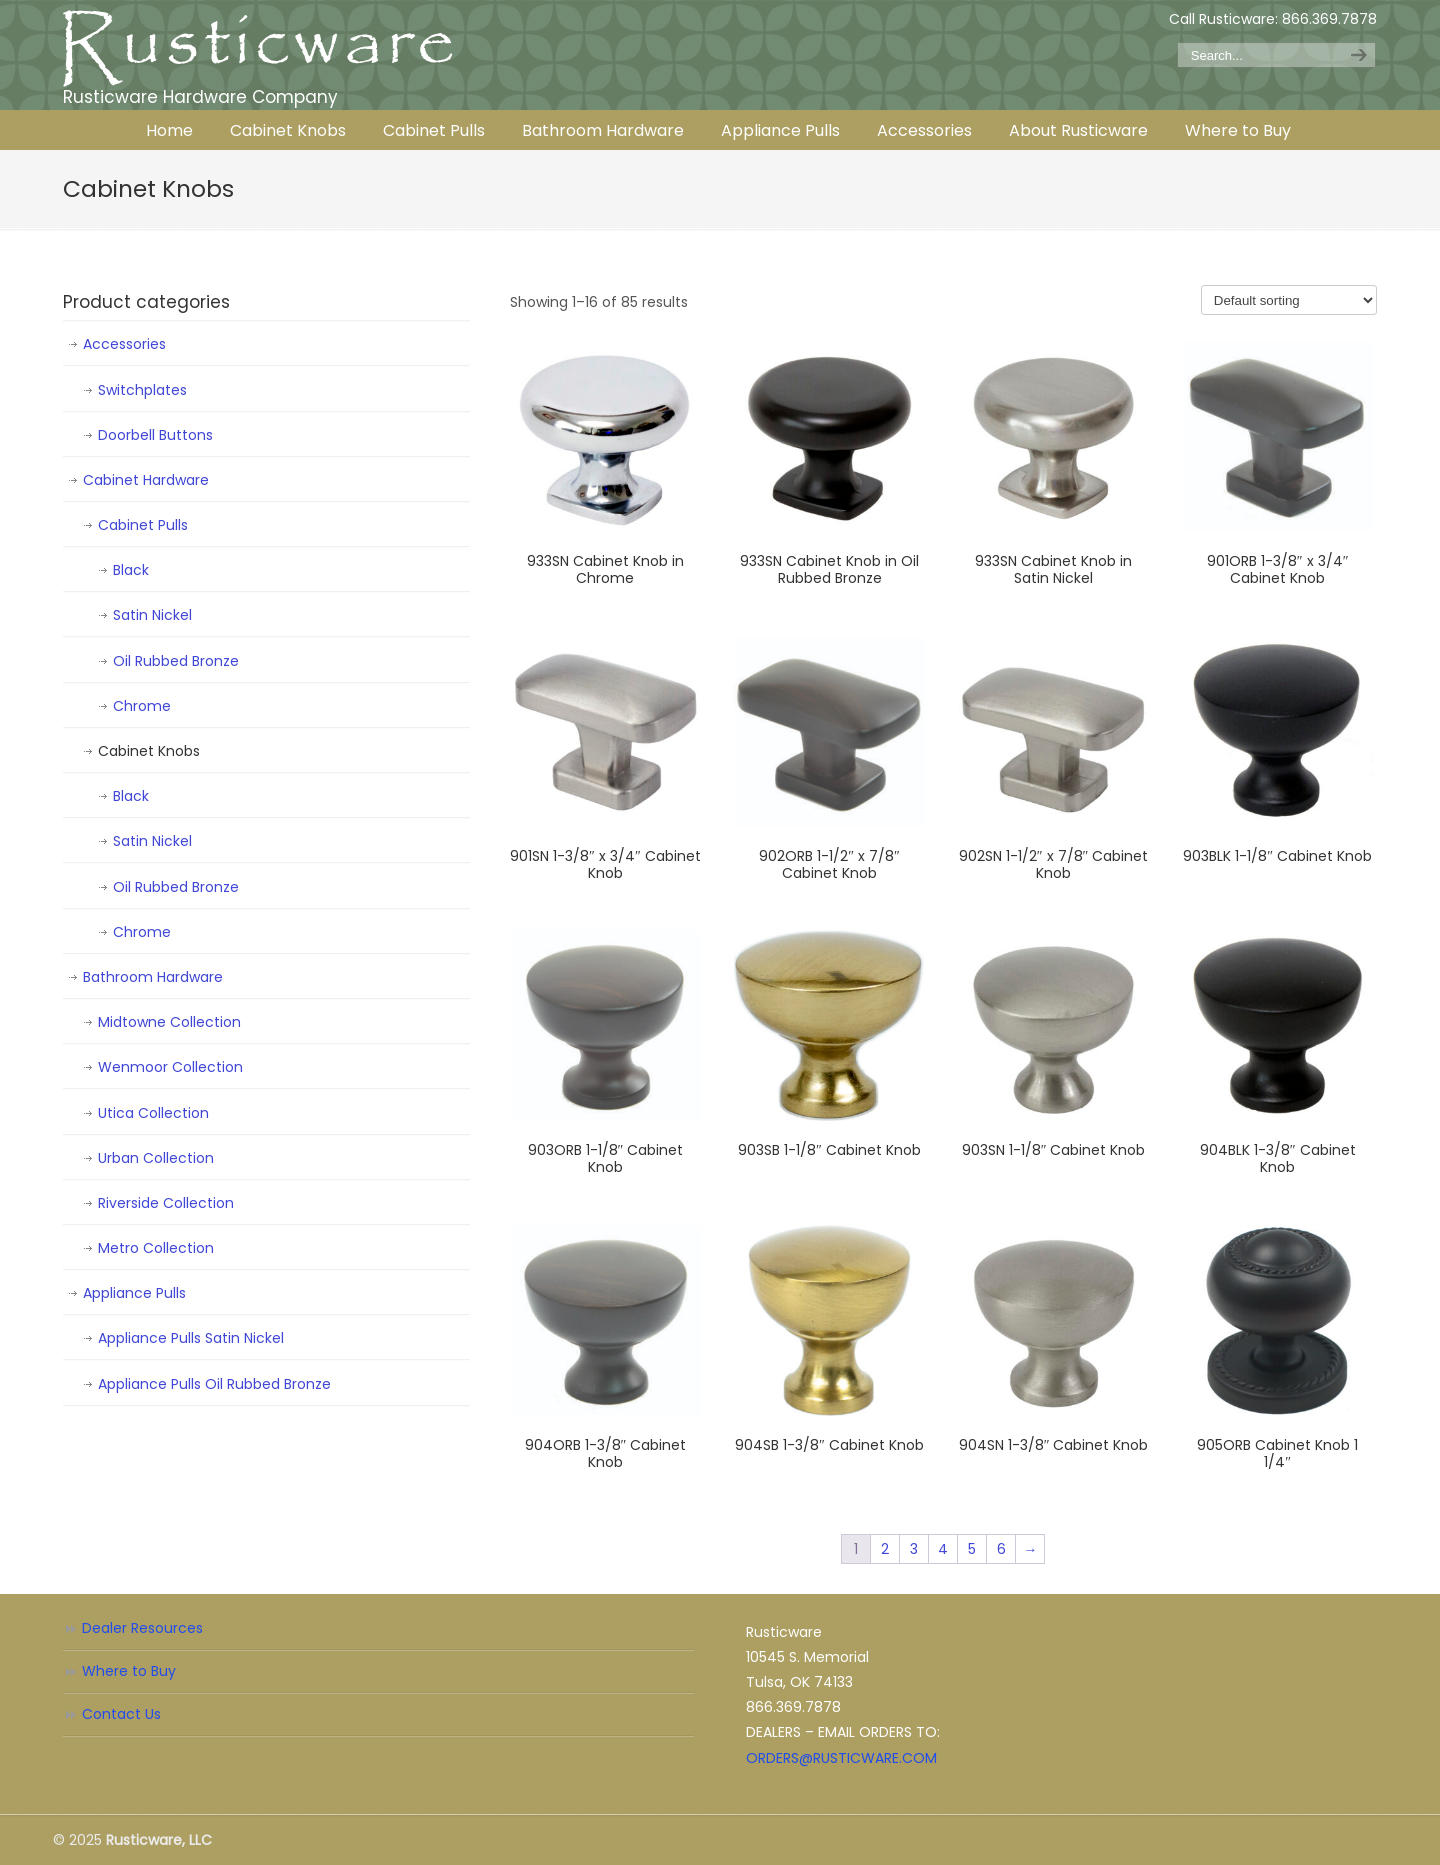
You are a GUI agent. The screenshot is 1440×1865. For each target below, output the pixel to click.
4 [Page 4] (943, 1549)
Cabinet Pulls (143, 525)
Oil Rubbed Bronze (176, 661)
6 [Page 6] (1001, 1549)
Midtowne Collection (169, 1022)
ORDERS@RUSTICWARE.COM (841, 1758)
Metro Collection (156, 1248)
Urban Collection (156, 1158)
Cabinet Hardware (146, 480)
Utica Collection (153, 1113)
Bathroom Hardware (153, 977)
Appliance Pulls (134, 1293)
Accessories (124, 344)
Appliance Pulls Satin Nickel (191, 1338)
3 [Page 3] (914, 1549)
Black (131, 570)
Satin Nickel (152, 615)
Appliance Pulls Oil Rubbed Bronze (214, 1384)
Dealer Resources (142, 1628)
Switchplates (142, 390)
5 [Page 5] (972, 1549)
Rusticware (258, 48)
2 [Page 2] (885, 1549)
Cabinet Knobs (149, 751)
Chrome (142, 706)
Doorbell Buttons (155, 435)
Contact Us (121, 1714)
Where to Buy (129, 1671)
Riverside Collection (166, 1203)
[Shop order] (1289, 300)
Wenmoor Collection (170, 1067)
